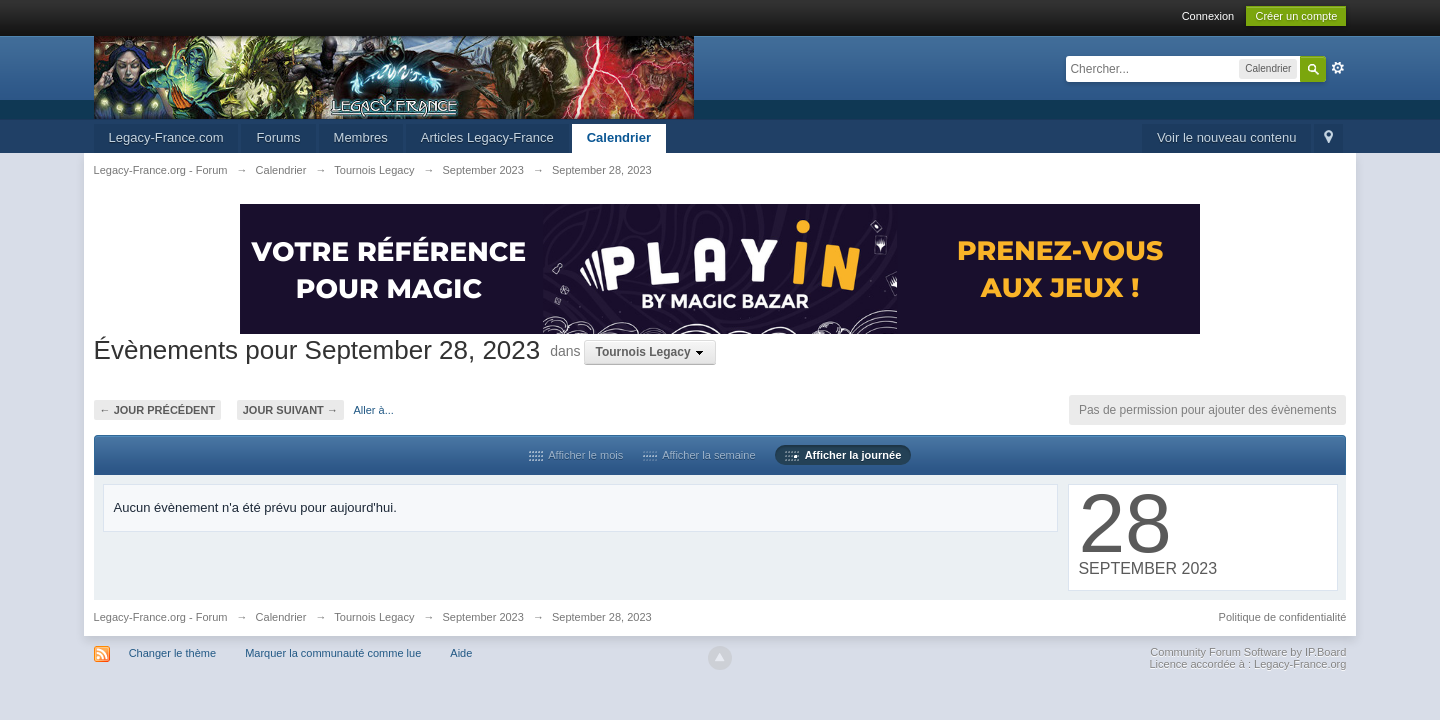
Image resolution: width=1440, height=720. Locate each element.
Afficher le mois (576, 455)
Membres (361, 137)
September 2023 (483, 617)
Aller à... (374, 410)
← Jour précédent (158, 410)
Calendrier (619, 137)
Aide (461, 653)
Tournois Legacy (374, 617)
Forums (278, 137)
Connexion (1208, 16)
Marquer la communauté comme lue (333, 653)
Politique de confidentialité (1283, 617)
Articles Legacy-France (487, 137)
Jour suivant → (290, 410)
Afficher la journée (843, 455)
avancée (1338, 68)
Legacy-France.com (166, 137)
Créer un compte (1296, 16)
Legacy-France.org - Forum (161, 617)
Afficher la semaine (699, 455)
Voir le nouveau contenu (1227, 137)
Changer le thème (172, 653)
